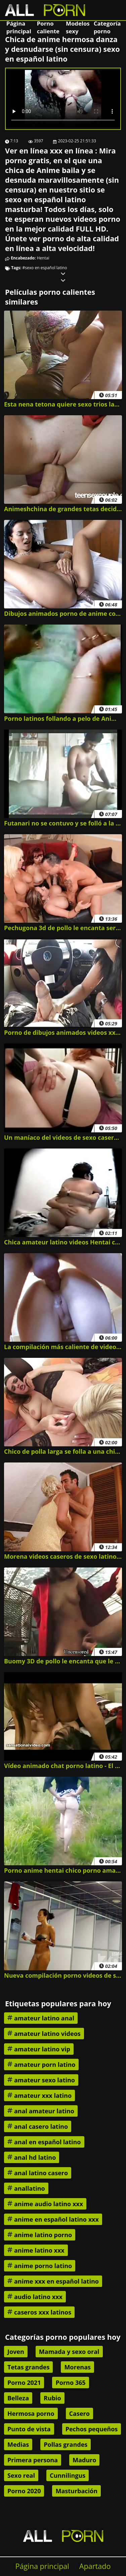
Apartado (95, 2566)
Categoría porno (107, 27)
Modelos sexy (78, 27)
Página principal (18, 27)
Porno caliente (48, 27)
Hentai (43, 258)
